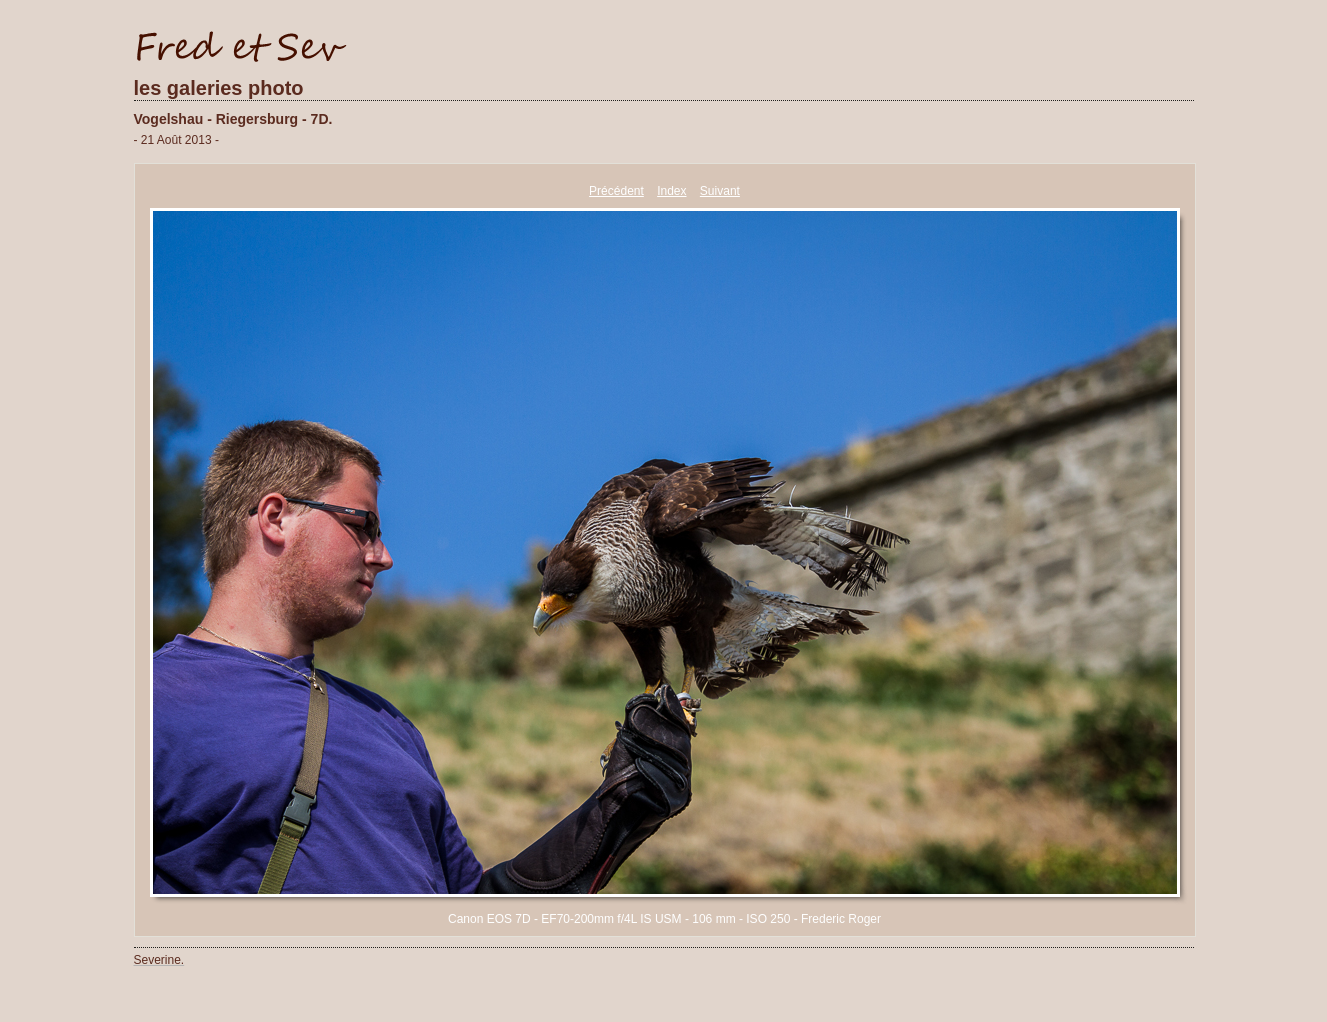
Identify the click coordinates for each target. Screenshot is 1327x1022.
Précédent (616, 191)
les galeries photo (219, 88)
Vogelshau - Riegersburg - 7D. (233, 119)
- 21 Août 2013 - (176, 140)
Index (671, 191)
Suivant (720, 191)
